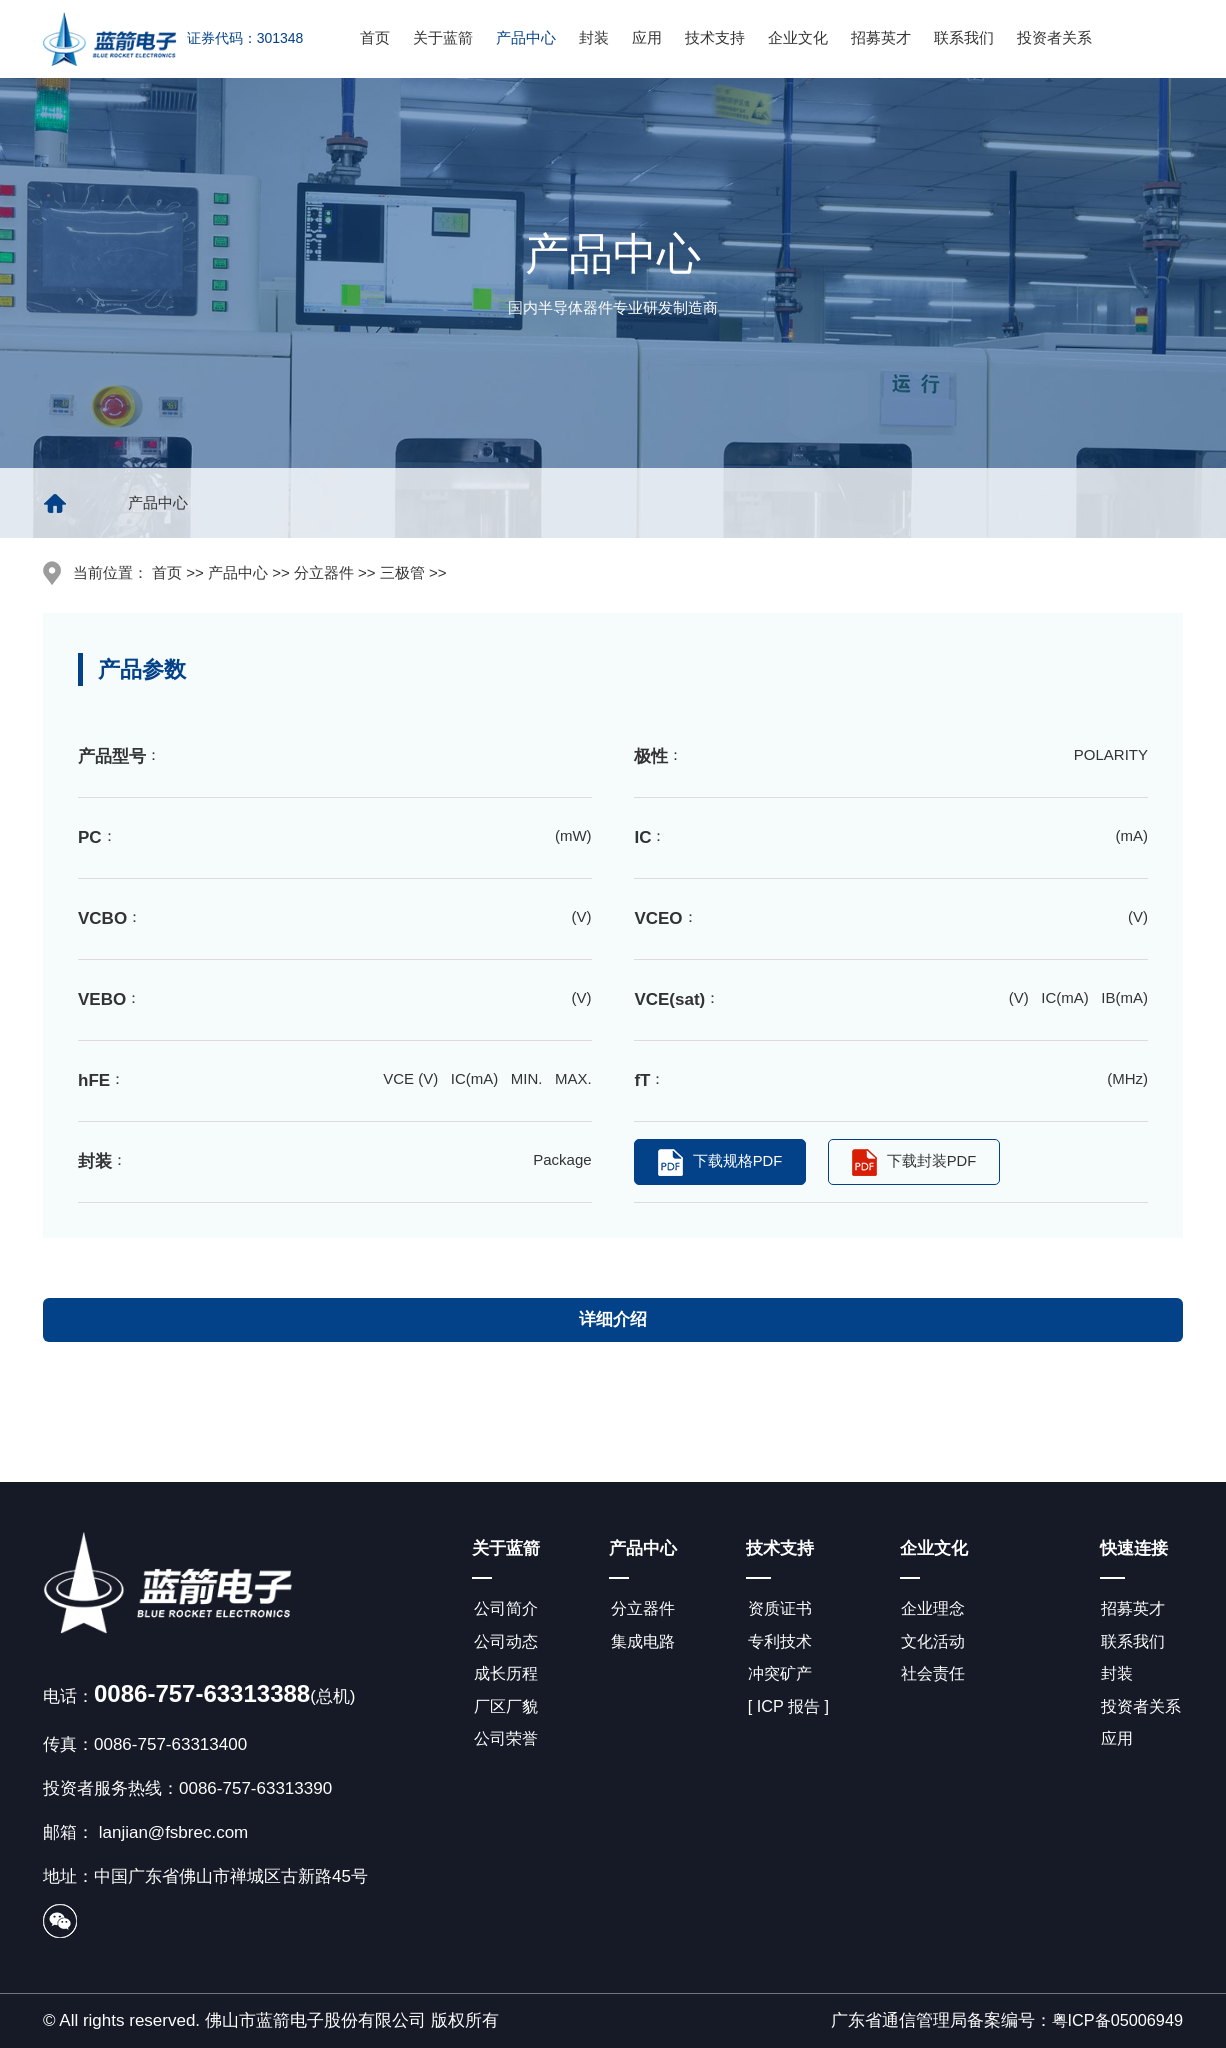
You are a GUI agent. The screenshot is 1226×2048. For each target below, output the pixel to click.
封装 (594, 37)
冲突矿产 (780, 1676)
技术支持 (715, 37)
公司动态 (506, 1642)
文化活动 (935, 1642)
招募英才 (881, 37)
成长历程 (506, 1676)
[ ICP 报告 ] (789, 1710)
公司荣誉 (506, 1744)
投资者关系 (1054, 37)
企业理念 (935, 1608)
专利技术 (780, 1642)
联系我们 (964, 37)
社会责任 (935, 1676)
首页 (375, 37)
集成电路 (643, 1642)
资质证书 (780, 1608)
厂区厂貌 (506, 1710)
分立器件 (643, 1608)
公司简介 (506, 1608)
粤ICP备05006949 (1114, 2020)
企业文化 (798, 37)
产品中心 (526, 37)
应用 (647, 37)
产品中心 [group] (158, 502)
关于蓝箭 (443, 37)
